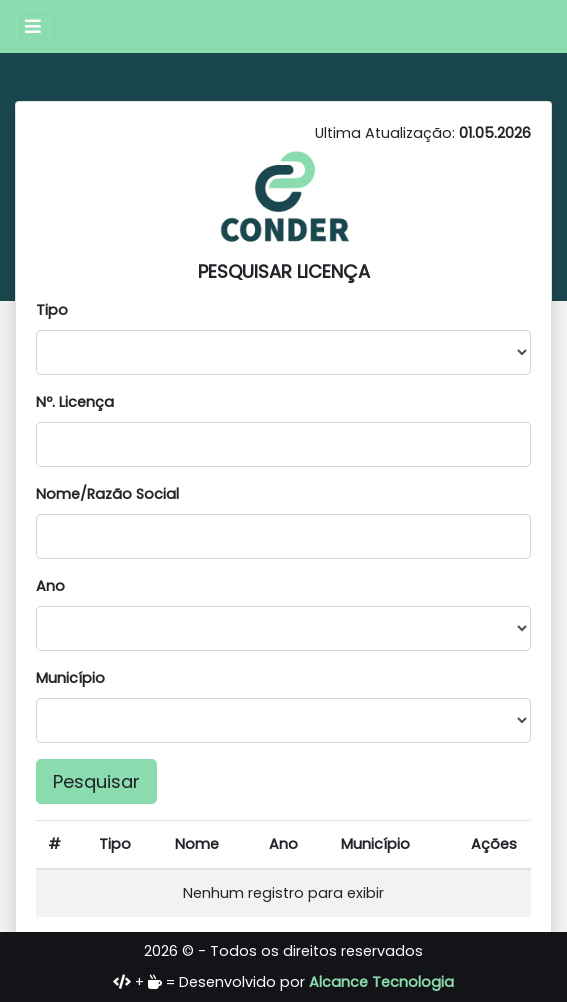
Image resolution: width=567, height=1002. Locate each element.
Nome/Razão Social (107, 494)
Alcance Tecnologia (381, 982)
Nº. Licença (75, 402)
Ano (50, 586)
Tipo (52, 310)
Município (70, 678)
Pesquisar (96, 781)
